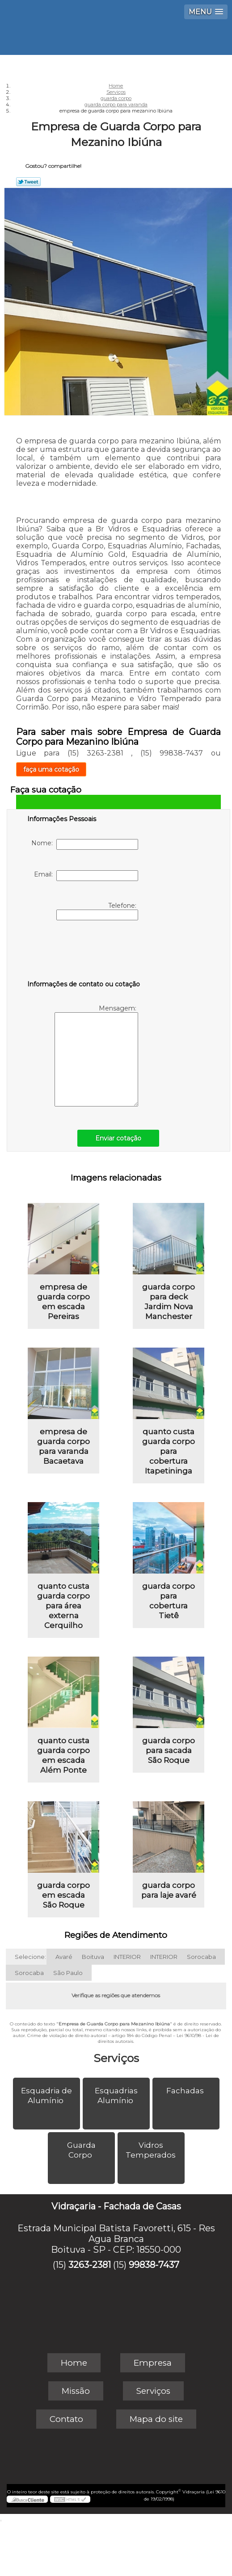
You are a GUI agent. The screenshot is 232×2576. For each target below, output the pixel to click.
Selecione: (30, 1956)
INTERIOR (127, 1956)
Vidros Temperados (151, 2150)
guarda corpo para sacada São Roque (168, 1750)
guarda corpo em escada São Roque (63, 1895)
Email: (86, 875)
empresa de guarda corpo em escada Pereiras (63, 1301)
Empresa (153, 2363)
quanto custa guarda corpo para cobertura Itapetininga (168, 1451)
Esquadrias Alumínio (116, 2095)
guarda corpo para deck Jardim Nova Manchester (168, 1301)
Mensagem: (96, 1055)
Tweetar (28, 181)
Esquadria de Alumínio (46, 2095)
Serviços (116, 2058)
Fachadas (186, 2090)
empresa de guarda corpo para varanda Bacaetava (63, 1446)
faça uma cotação (51, 769)
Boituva (93, 1956)
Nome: (84, 844)
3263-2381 (89, 2264)
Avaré (63, 1956)
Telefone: (97, 911)
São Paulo (68, 1972)
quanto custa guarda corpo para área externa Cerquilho (63, 1606)
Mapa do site (156, 2419)
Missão (76, 2391)
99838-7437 (154, 2264)
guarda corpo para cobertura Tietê (168, 1601)
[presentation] (84, 952)
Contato (66, 2419)
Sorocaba (201, 1956)
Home (74, 2363)
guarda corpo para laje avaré (168, 1890)
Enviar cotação (118, 1138)
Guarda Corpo (81, 2150)
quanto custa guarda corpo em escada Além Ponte (63, 1755)
